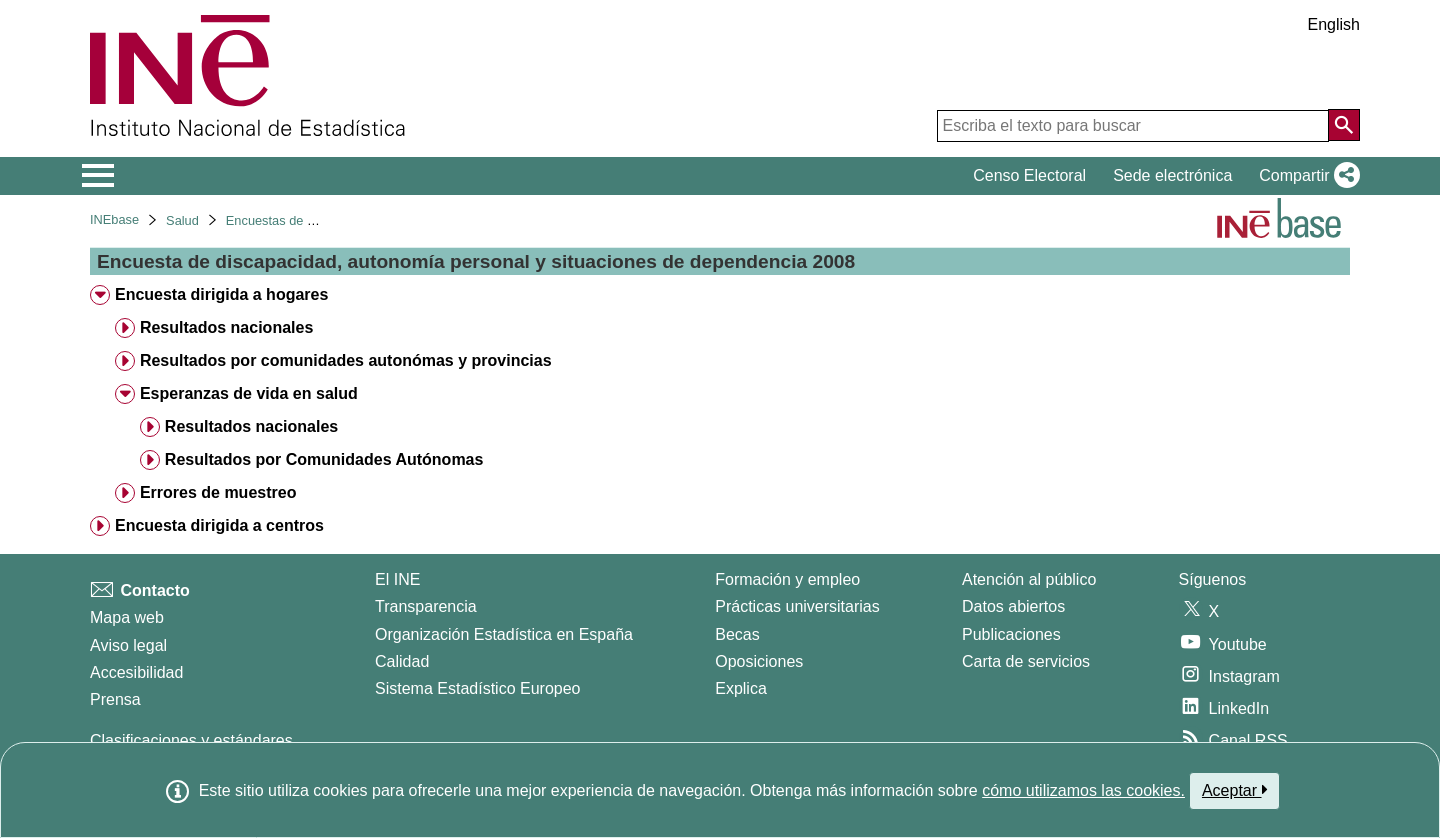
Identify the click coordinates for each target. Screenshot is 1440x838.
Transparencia (426, 606)
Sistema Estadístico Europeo (477, 688)
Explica (741, 688)
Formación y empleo (787, 579)
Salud (182, 220)
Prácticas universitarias (797, 606)
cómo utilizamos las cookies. (1083, 790)
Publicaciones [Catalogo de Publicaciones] (1011, 634)
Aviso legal (128, 645)
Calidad (402, 661)
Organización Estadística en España (504, 634)
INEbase (114, 219)
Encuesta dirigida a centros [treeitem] (219, 525)
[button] (1305, 176)
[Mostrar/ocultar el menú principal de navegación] (98, 176)
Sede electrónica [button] (1172, 175)
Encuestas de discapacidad (304, 220)
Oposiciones (759, 661)
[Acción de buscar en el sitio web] (1344, 125)
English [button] (1334, 24)
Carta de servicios (1026, 661)
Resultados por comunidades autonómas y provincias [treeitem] (346, 360)
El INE (397, 579)
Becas (737, 634)
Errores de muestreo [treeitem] (218, 492)
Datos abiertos (1013, 606)
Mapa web (127, 617)
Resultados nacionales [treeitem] (226, 327)
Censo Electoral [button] (1029, 175)
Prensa (115, 699)
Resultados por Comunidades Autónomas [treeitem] (324, 459)
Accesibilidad (136, 672)
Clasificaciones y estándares (191, 740)
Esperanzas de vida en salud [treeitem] (249, 393)
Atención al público (1029, 579)
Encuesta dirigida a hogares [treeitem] (221, 294)
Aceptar (1234, 790)
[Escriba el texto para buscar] (1133, 126)
